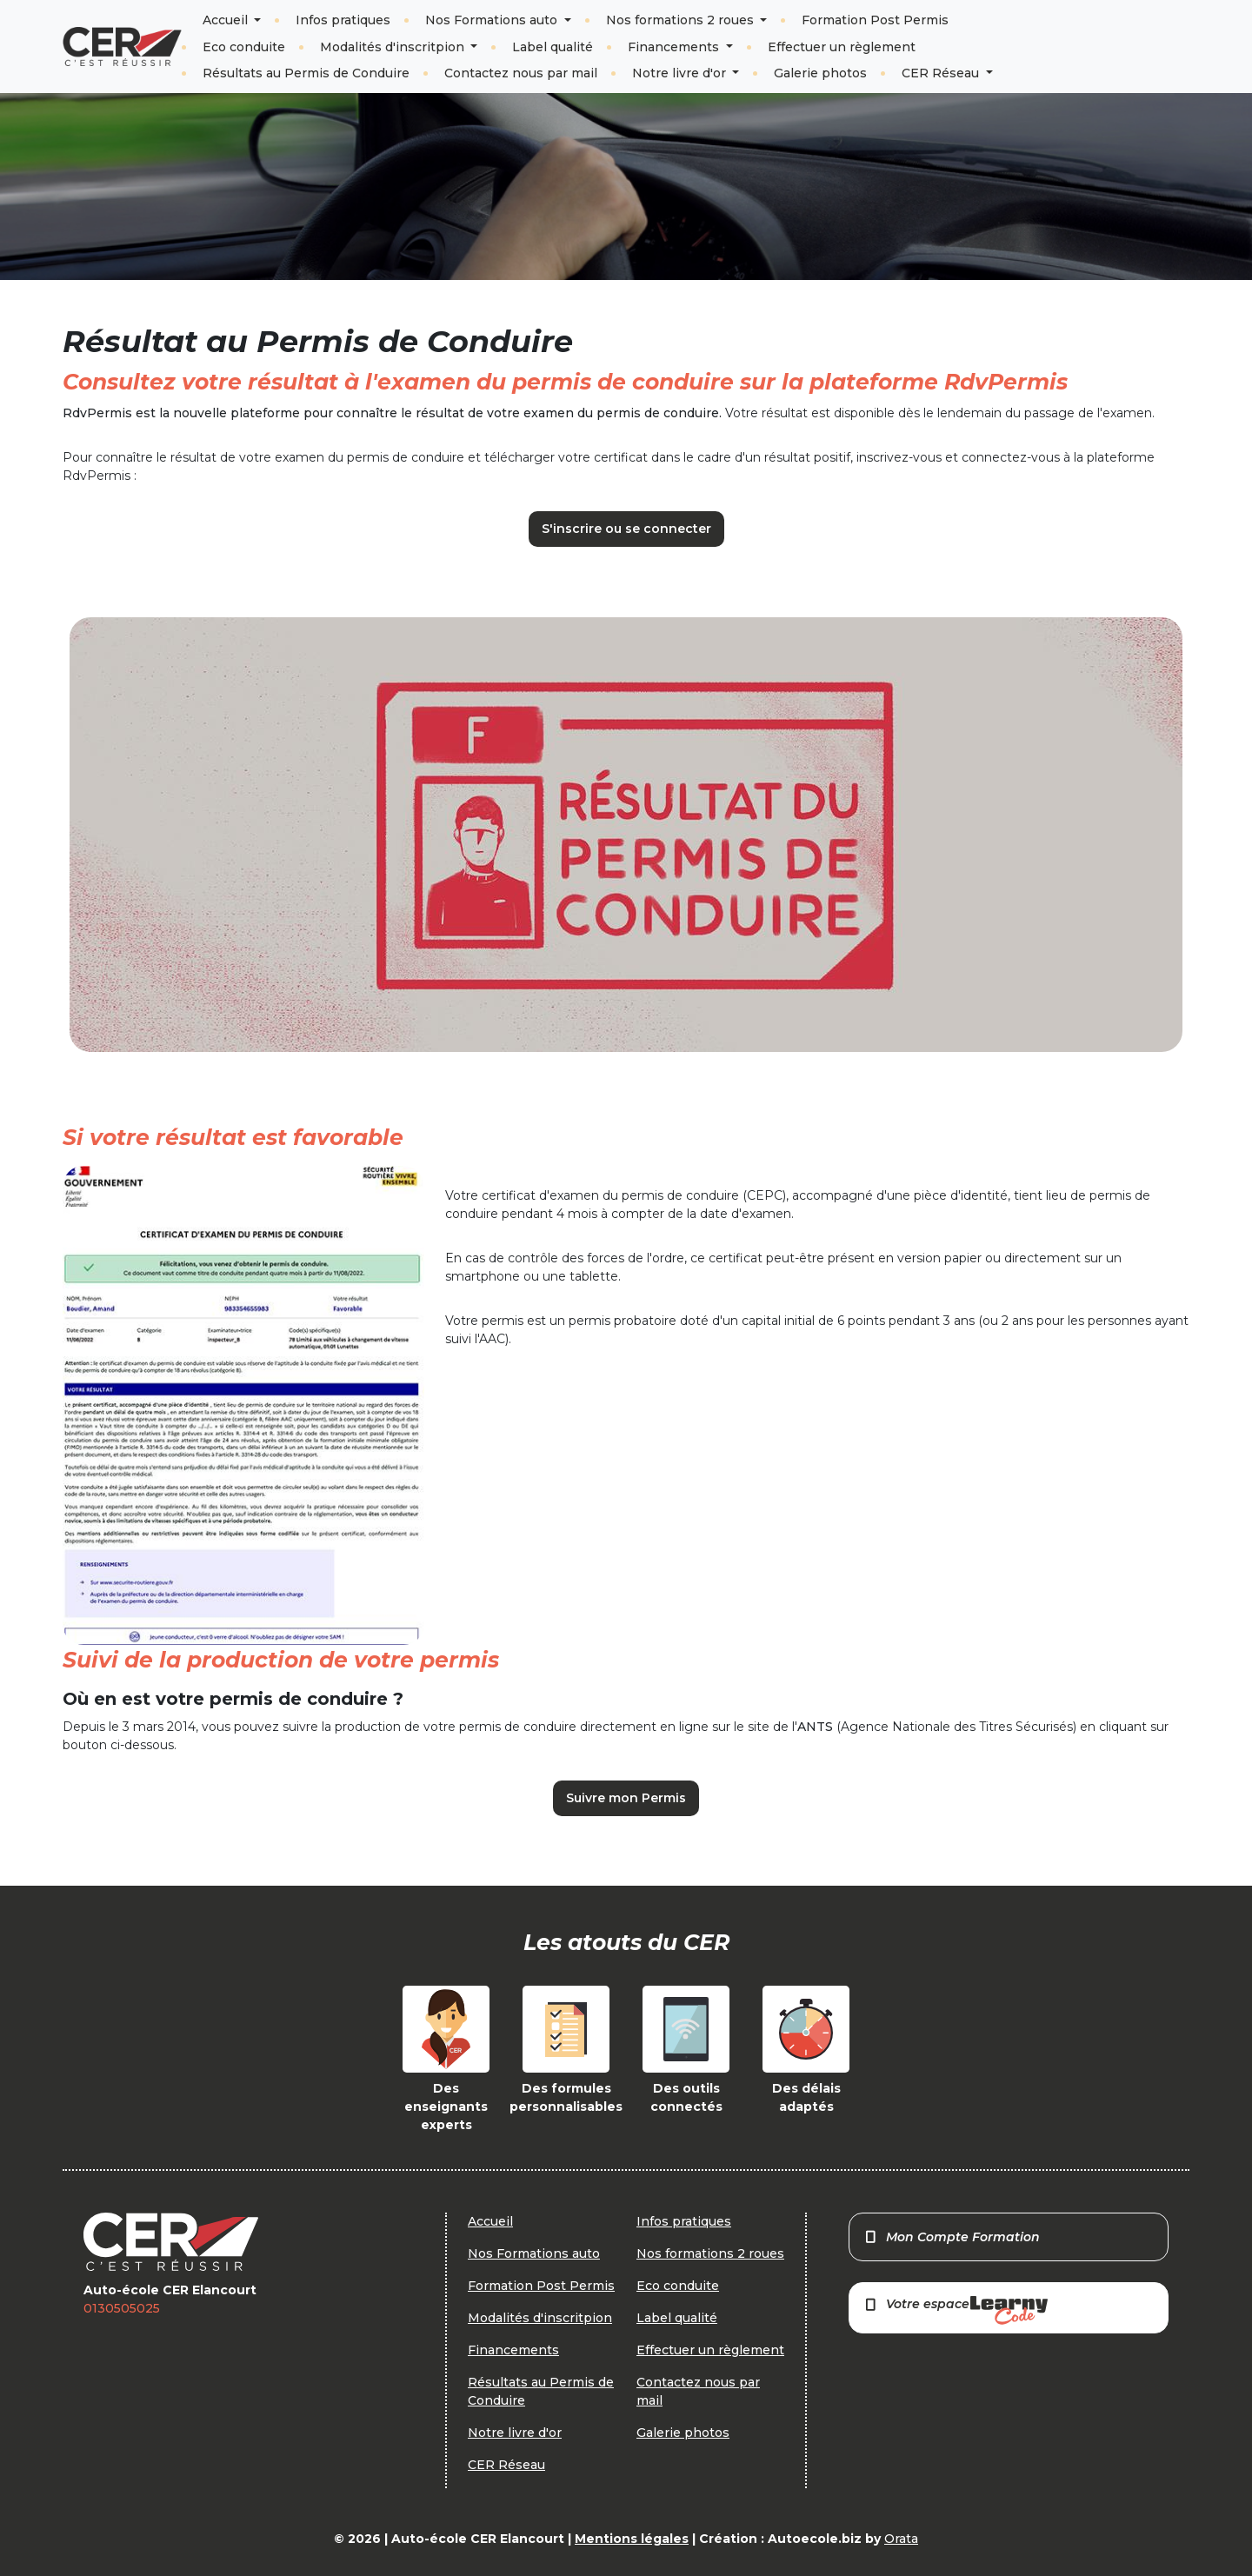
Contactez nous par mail (520, 73)
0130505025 (121, 2308)
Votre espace (955, 2310)
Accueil (227, 20)
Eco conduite (244, 47)
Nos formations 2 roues (681, 20)
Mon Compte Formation (951, 2237)
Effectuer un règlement (842, 47)
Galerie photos (820, 73)
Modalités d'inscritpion (394, 47)
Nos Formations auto (493, 20)
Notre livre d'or (680, 73)
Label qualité (552, 47)
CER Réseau (942, 73)
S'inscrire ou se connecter (626, 528)
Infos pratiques (343, 20)
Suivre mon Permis (626, 1798)
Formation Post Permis (875, 20)
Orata (901, 2538)
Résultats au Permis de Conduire (306, 73)
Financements (675, 47)
